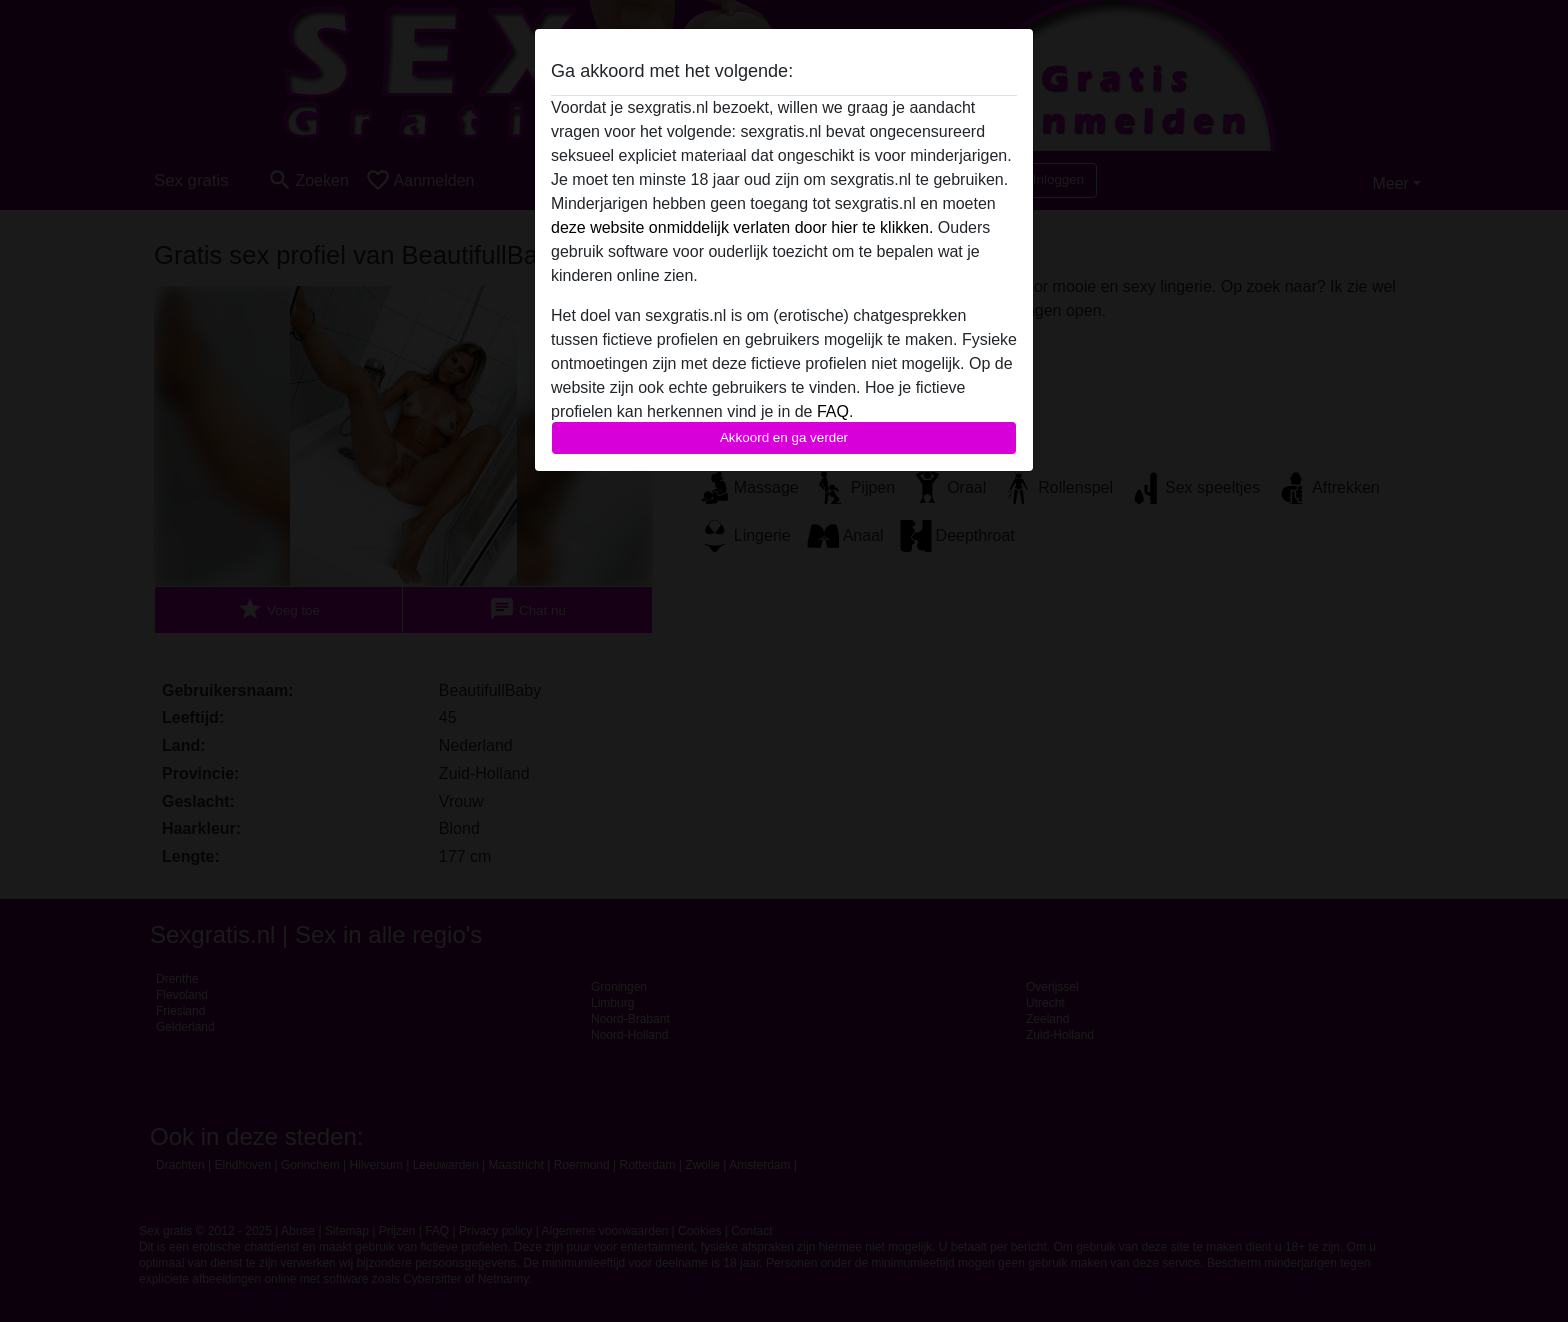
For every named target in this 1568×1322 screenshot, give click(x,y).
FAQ (833, 411)
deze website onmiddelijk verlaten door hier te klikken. (742, 227)
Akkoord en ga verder (784, 437)
